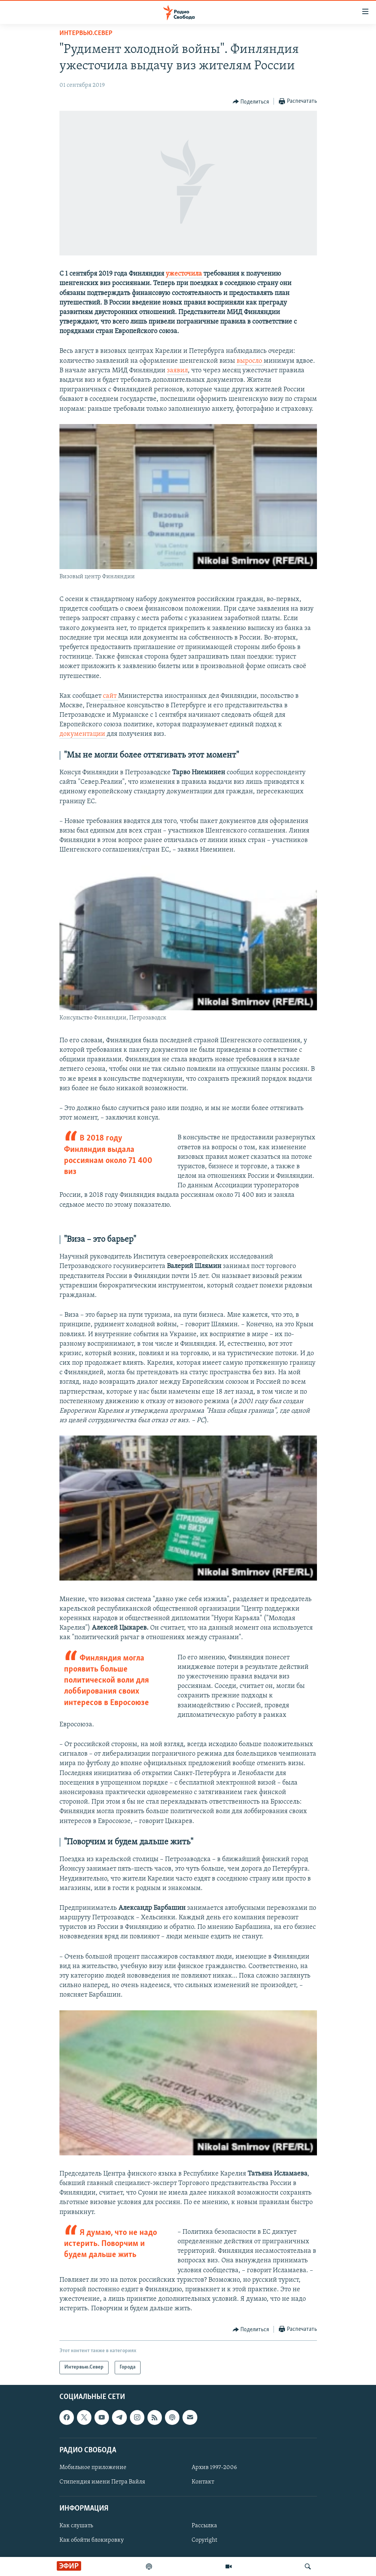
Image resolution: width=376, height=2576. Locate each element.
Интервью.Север (85, 33)
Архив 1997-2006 (214, 2467)
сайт (110, 696)
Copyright (204, 2540)
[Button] (251, 101)
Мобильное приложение (92, 2467)
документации (83, 734)
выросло (250, 361)
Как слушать (76, 2526)
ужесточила (184, 274)
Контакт (203, 2482)
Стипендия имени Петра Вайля (102, 2482)
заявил (177, 370)
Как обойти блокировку (91, 2540)
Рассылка (204, 2526)
